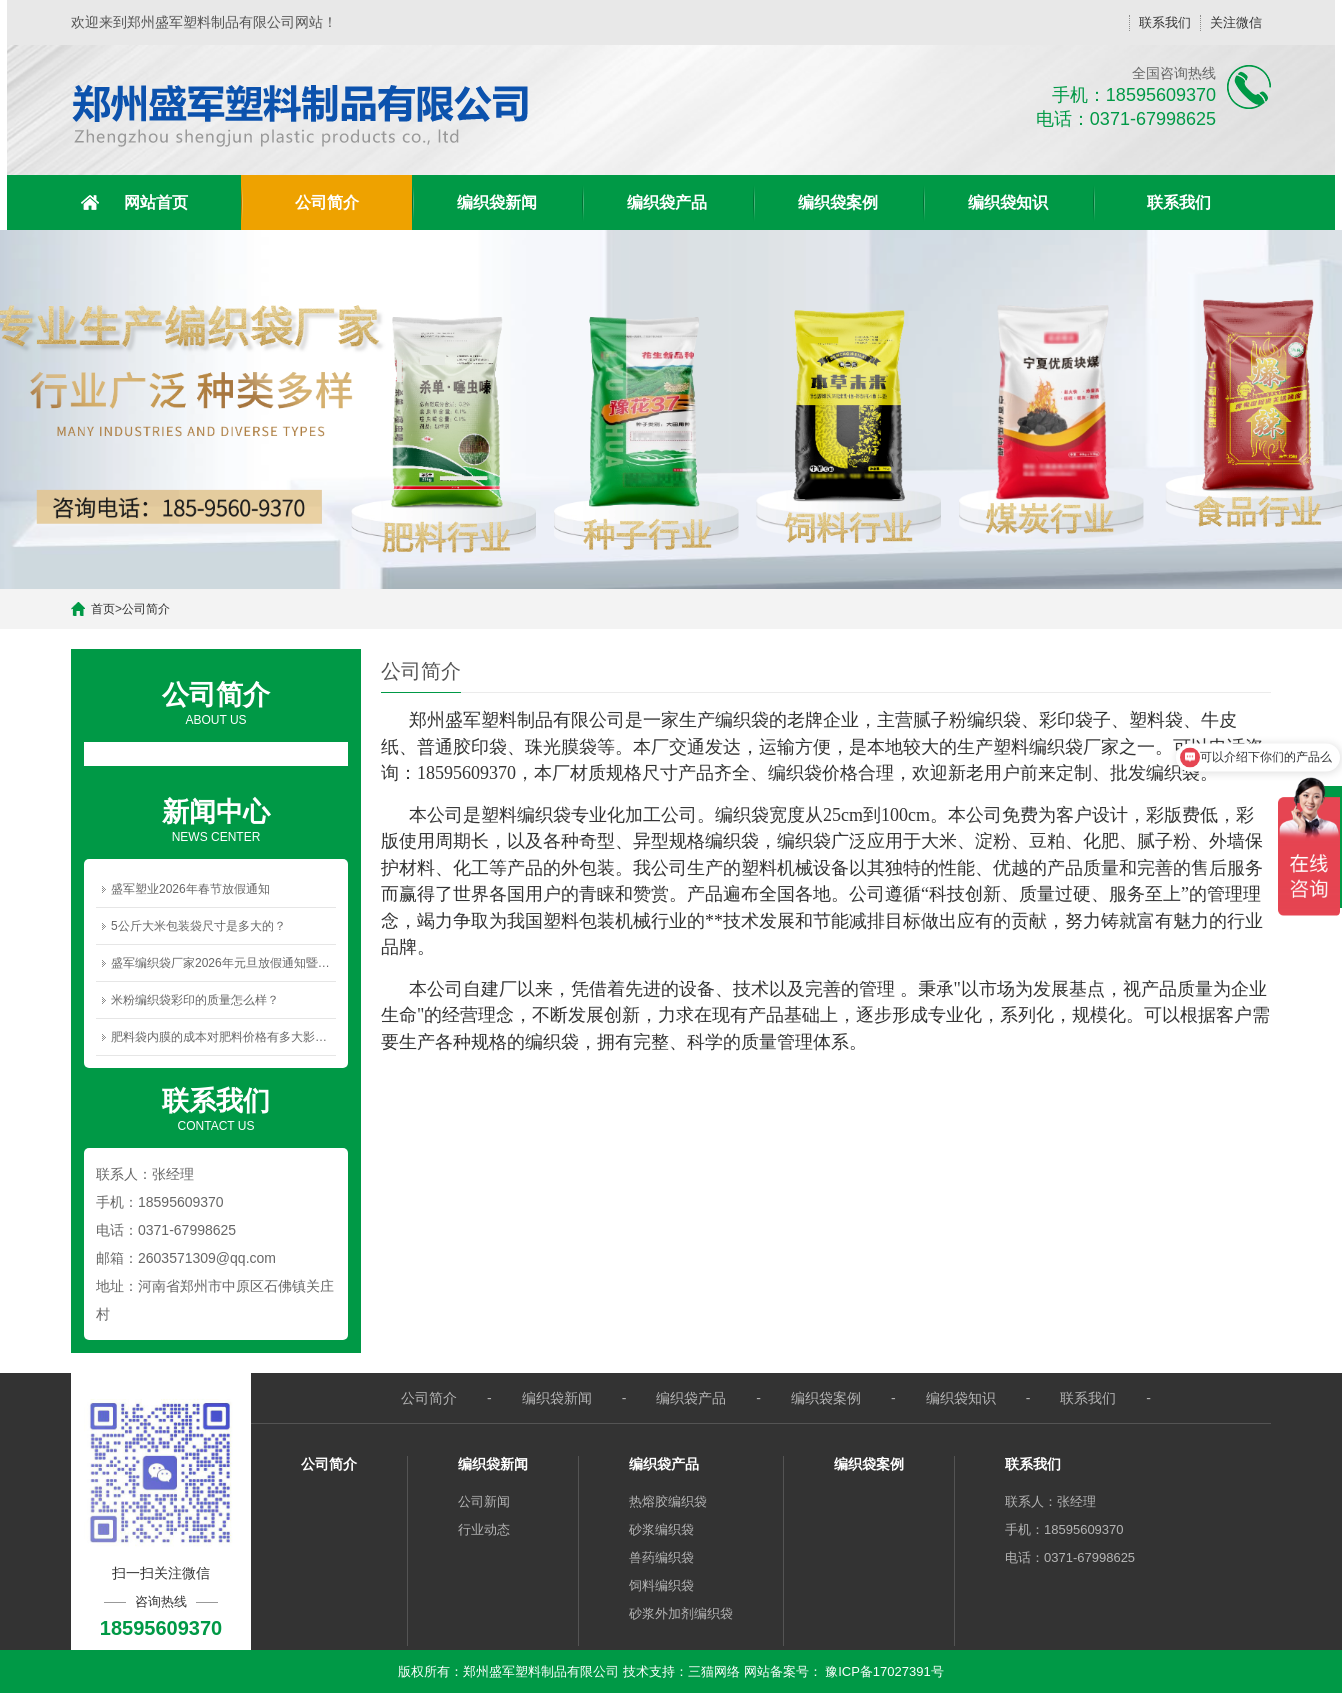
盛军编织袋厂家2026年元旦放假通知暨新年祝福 (223, 963)
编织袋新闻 (497, 202)
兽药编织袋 (661, 1557)
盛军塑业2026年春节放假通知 (190, 889)
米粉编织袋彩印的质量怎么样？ (195, 1000)
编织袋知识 (1008, 202)
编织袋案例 (838, 202)
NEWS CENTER (216, 819)
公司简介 (327, 202)
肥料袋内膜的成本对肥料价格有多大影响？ (223, 1037)
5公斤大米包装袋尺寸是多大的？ (198, 926)
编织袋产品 (667, 202)
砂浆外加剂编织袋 (681, 1613)
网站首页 (156, 202)
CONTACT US (216, 1108)
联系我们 (1165, 22)
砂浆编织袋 (661, 1529)
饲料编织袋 (661, 1585)
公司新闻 (484, 1501)
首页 (103, 609)
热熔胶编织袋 (668, 1501)
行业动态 (484, 1529)
